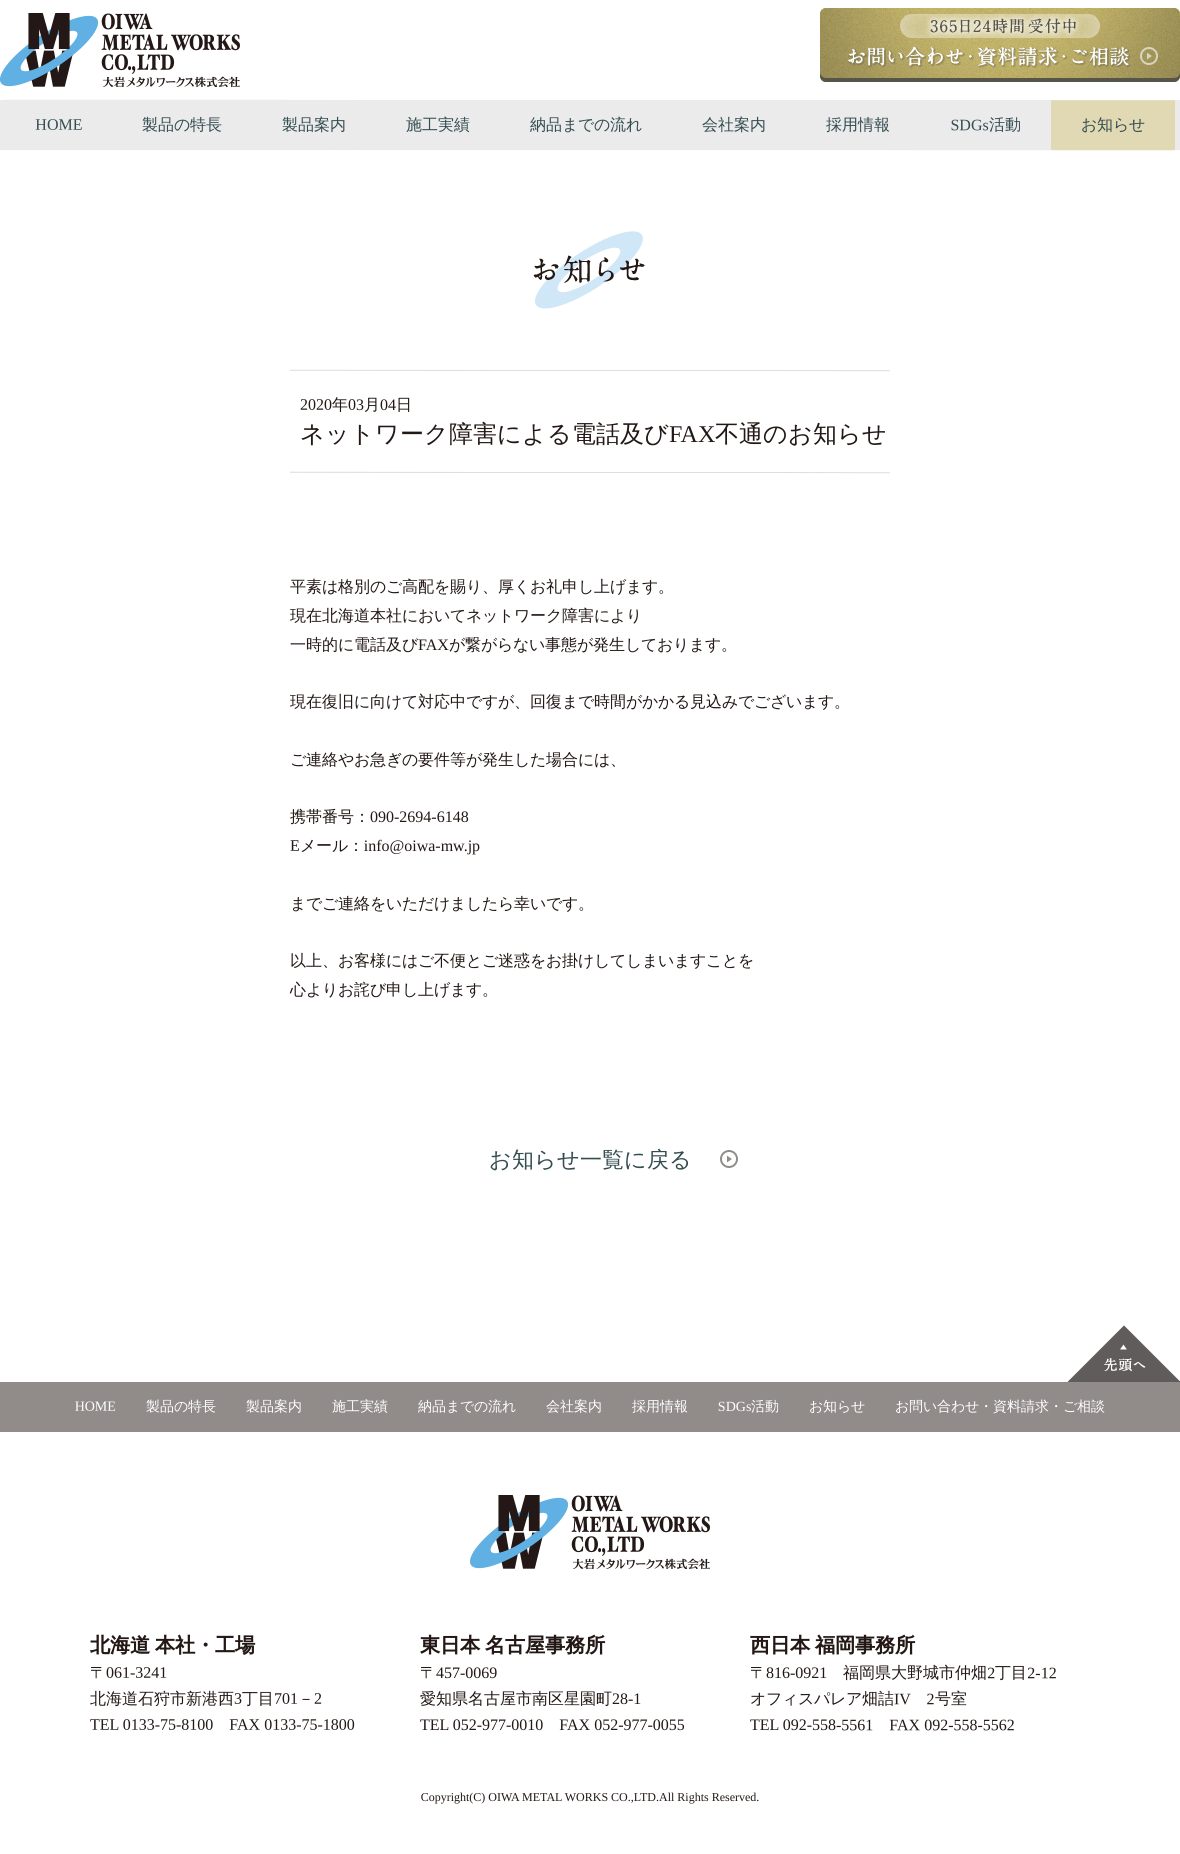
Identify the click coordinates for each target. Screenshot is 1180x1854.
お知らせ (1113, 124)
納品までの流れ (586, 124)
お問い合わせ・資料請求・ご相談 (1000, 1406)
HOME (58, 124)
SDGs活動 (985, 124)
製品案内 (314, 124)
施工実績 (438, 124)
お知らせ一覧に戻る (589, 1158)
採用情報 (858, 124)
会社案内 (734, 124)
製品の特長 (182, 124)
